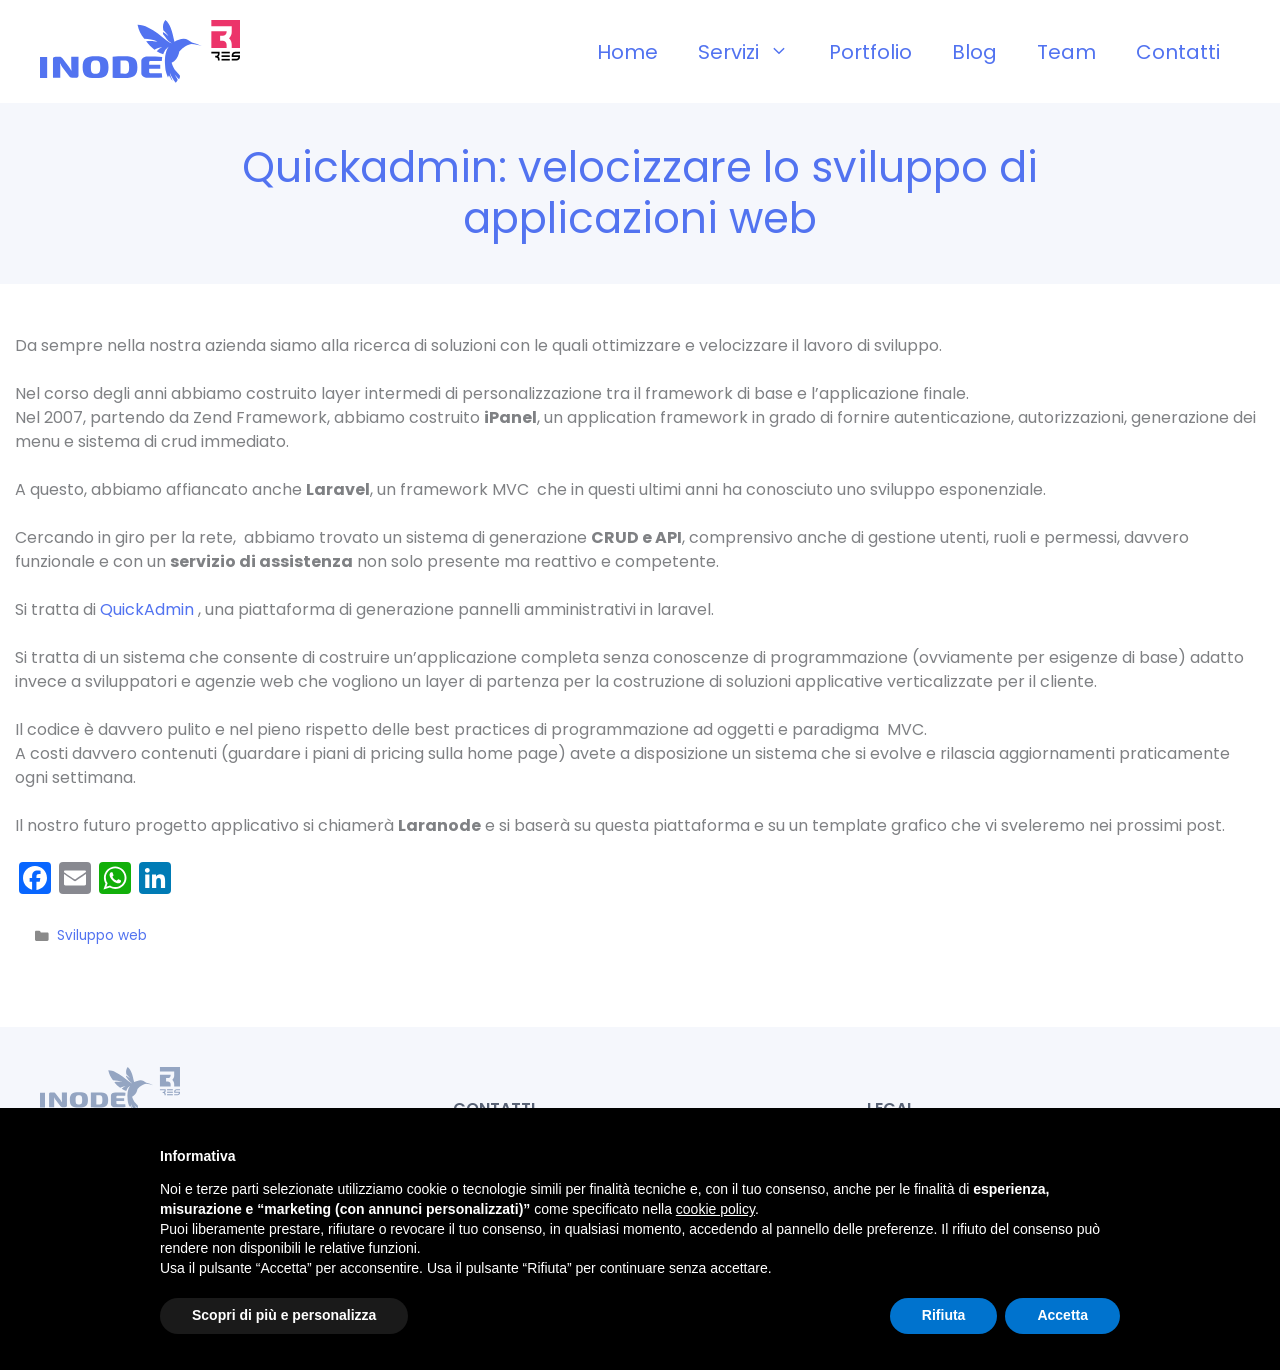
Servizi (753, 52)
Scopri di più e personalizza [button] (284, 1315)
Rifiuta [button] (944, 1315)
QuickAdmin (149, 609)
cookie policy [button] (715, 1209)
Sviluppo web (102, 935)
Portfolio (870, 52)
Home (627, 52)
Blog (974, 52)
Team (1066, 52)
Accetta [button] (1062, 1315)
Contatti (1178, 52)
